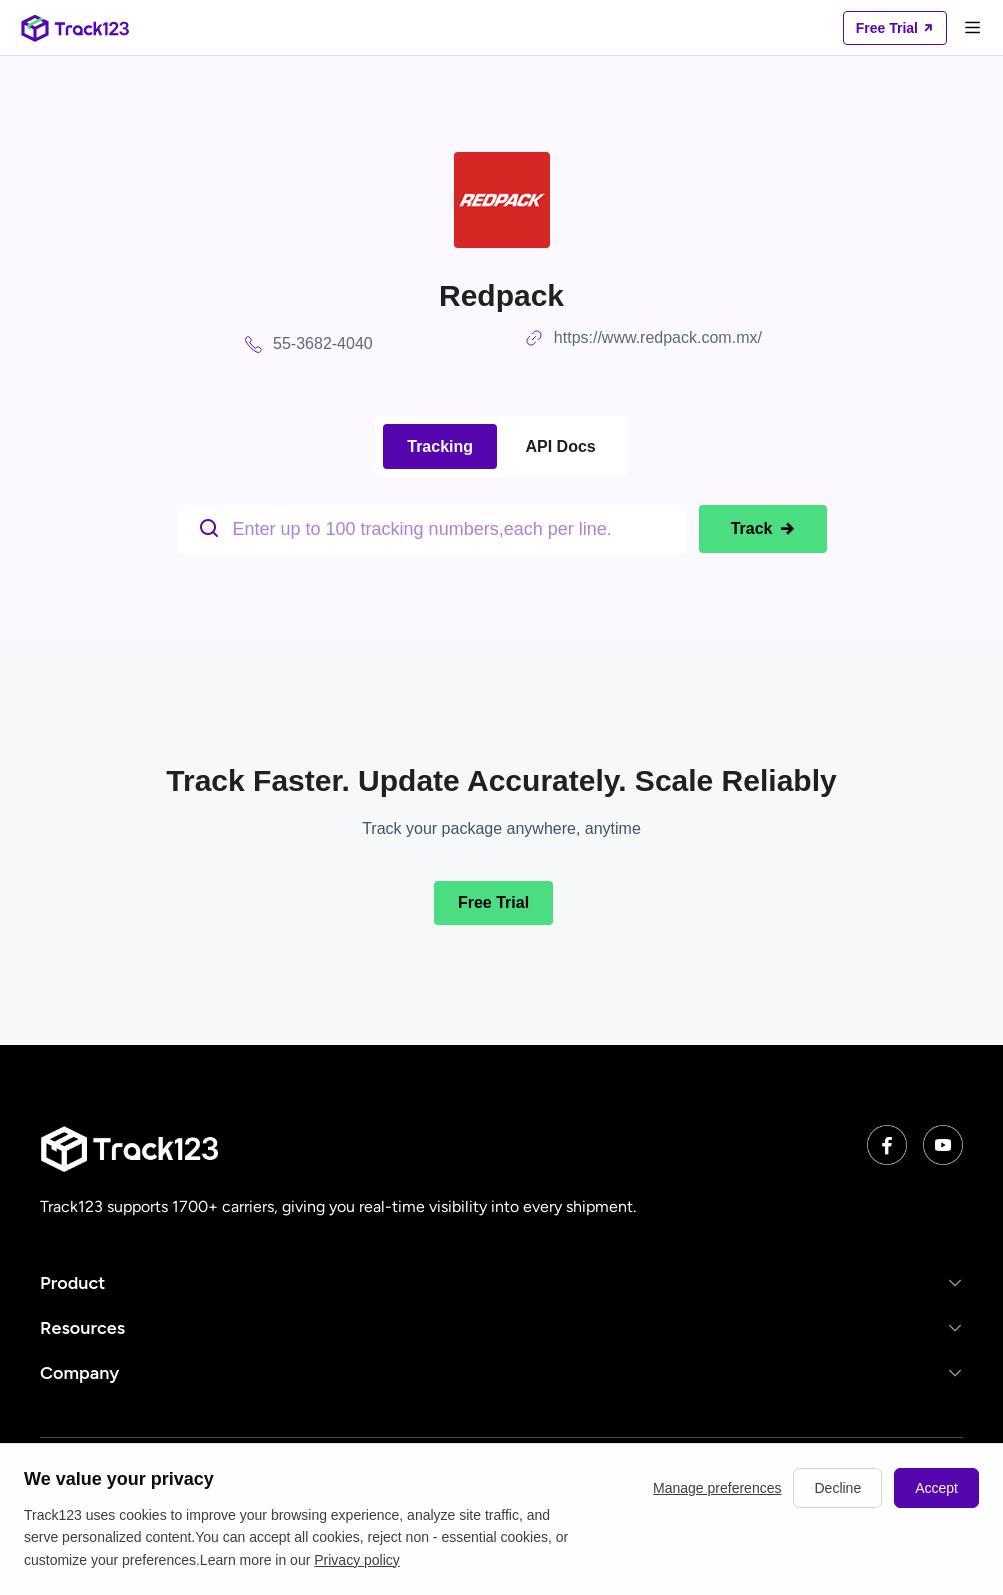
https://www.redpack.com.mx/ (658, 337)
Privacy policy (357, 1560)
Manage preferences (717, 1488)
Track (763, 529)
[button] (501, 1282)
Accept (936, 1488)
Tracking (440, 446)
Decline (837, 1488)
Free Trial (493, 902)
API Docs (561, 446)
